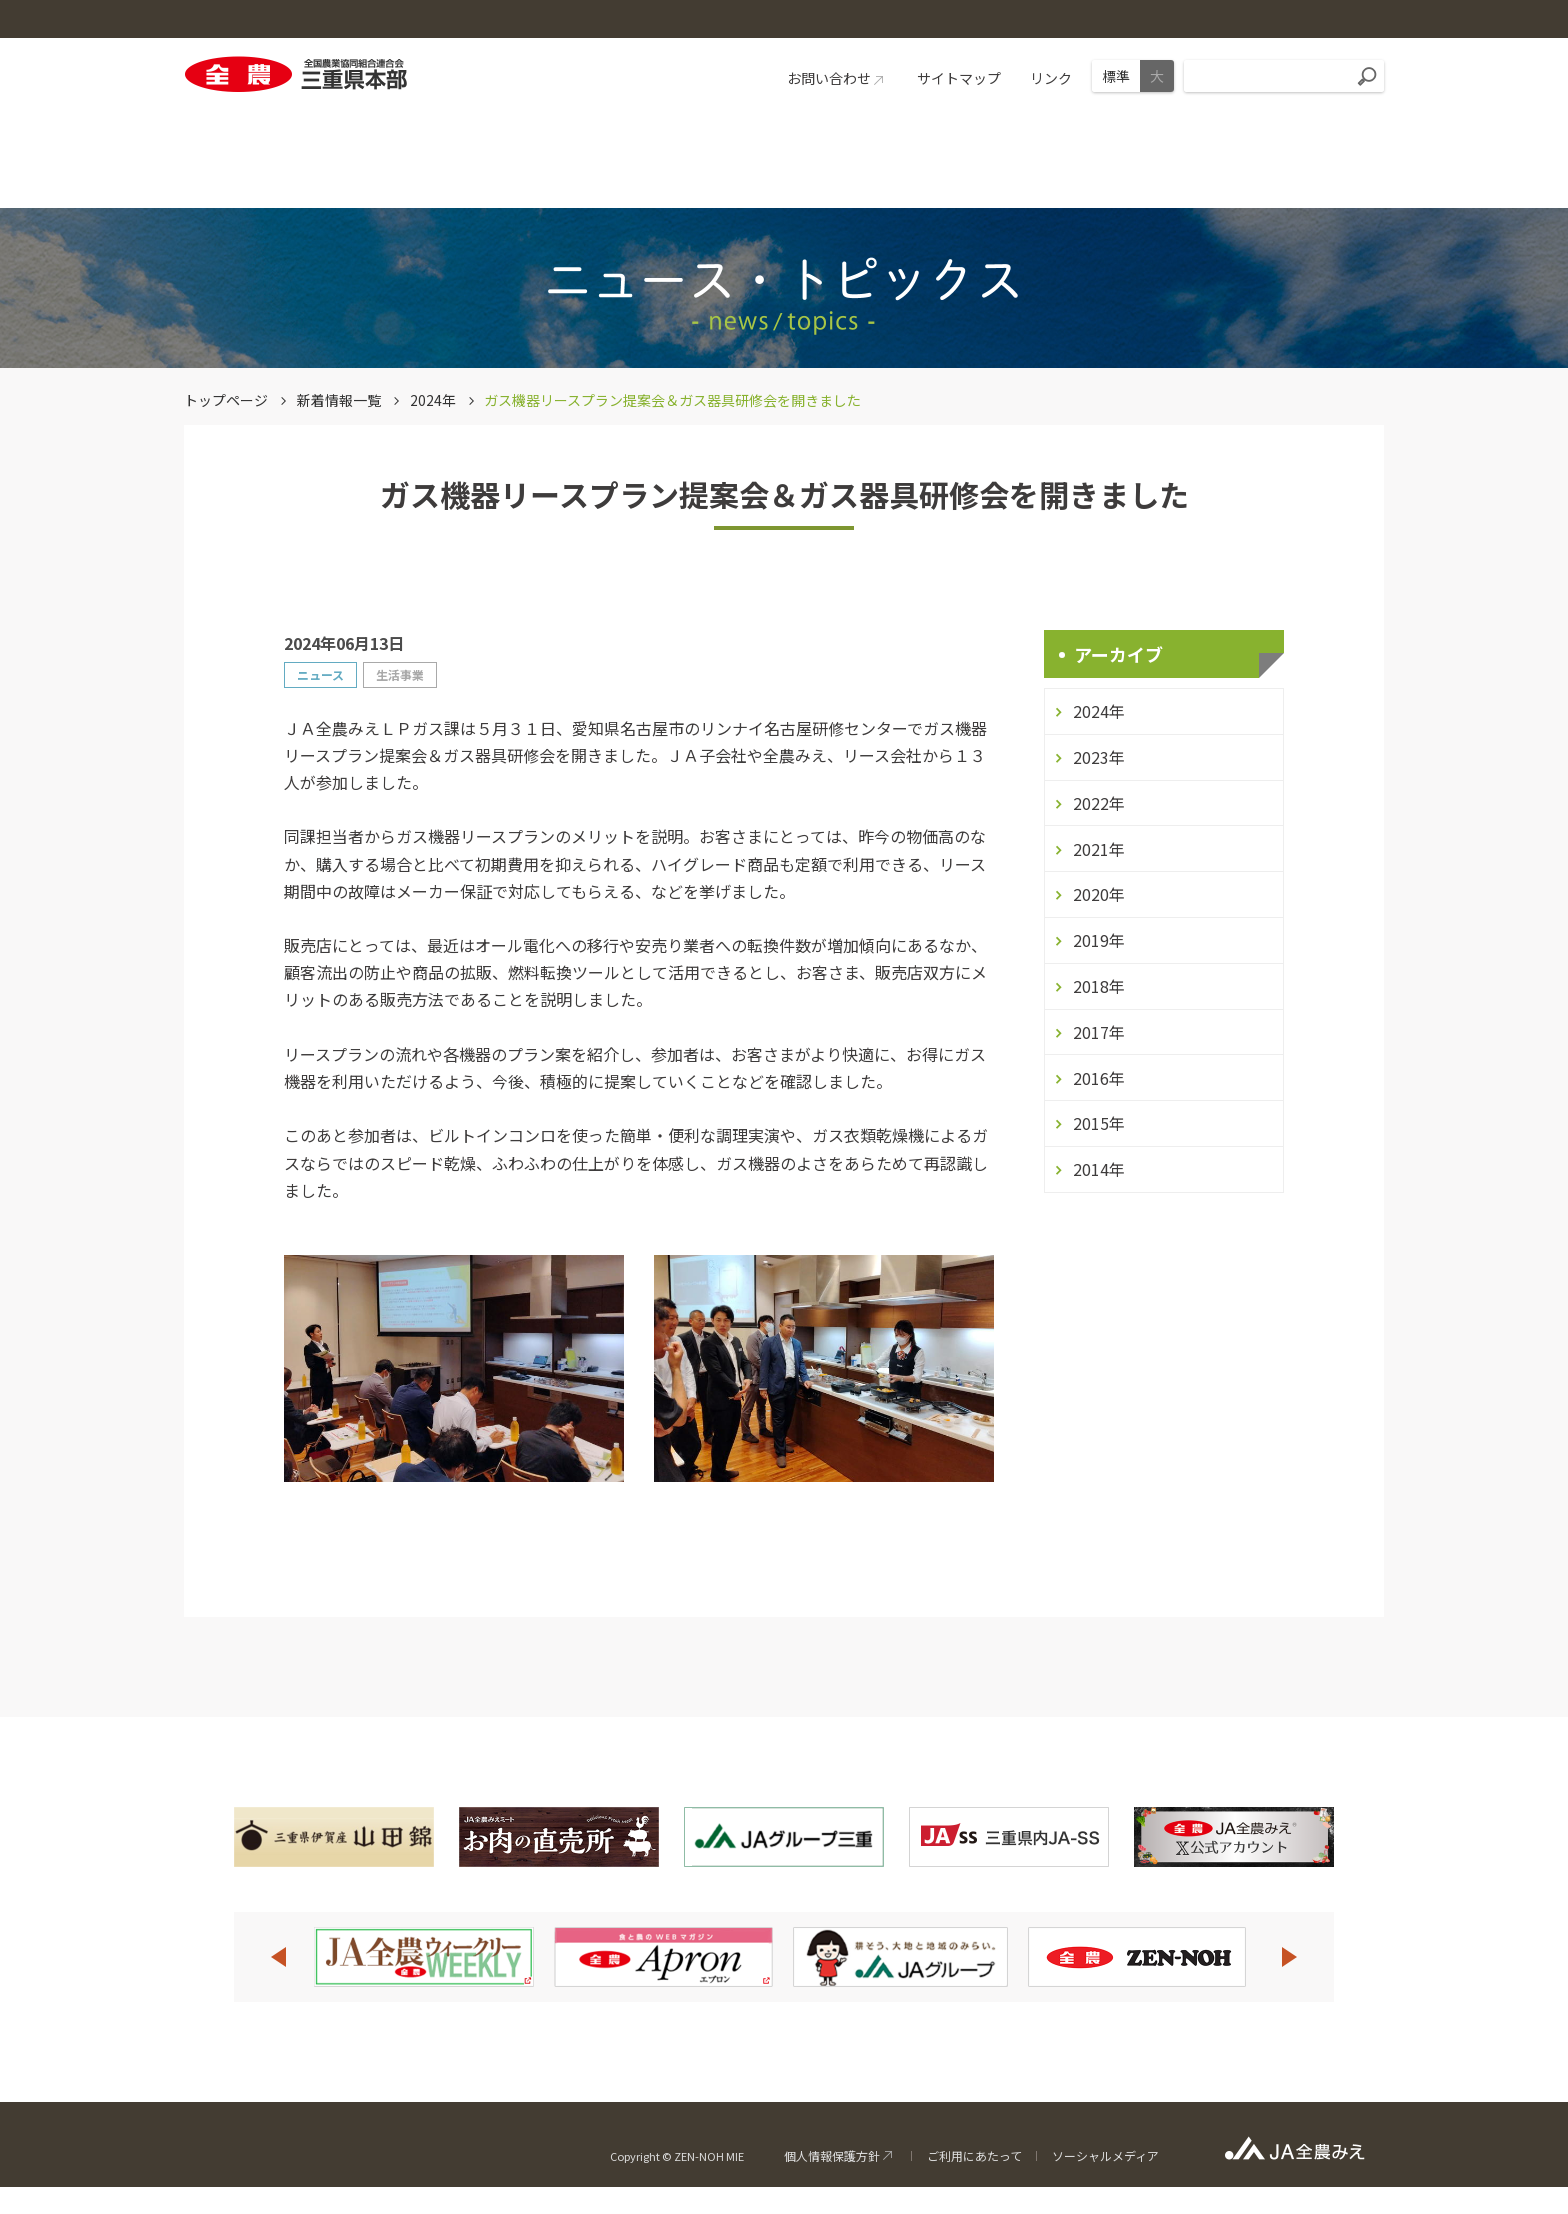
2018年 (1099, 986)
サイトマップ (959, 78)
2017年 (1099, 1032)
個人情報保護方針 (832, 2155)
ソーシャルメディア (1105, 2155)
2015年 (1099, 1123)
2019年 (1099, 940)
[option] (424, 1957)
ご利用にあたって (974, 2155)
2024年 (433, 400)
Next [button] (1290, 1957)
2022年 (1099, 803)
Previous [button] (278, 1957)
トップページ (226, 400)
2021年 (1099, 849)
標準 (1116, 76)
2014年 (1099, 1169)
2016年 (1099, 1078)
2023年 (1099, 757)
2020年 (1099, 894)
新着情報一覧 (339, 400)
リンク (1051, 78)
